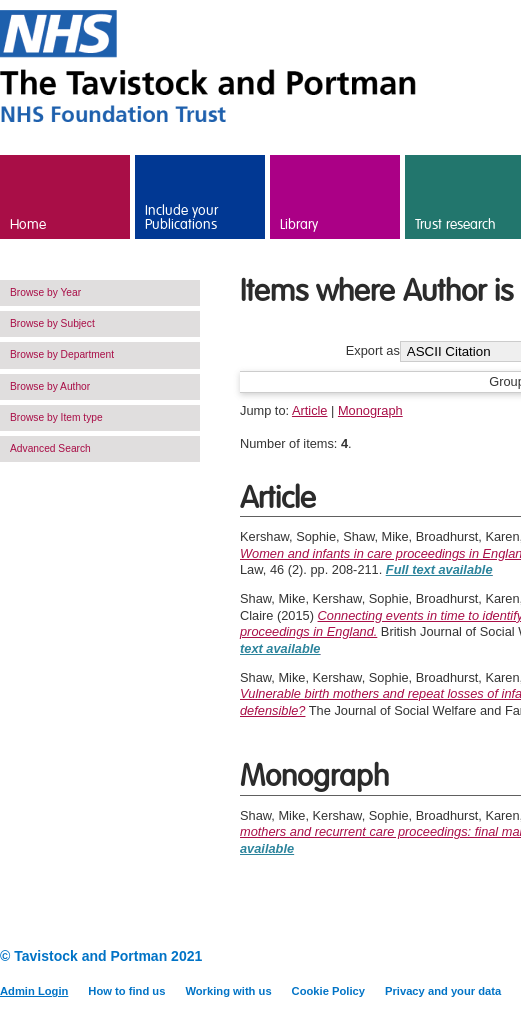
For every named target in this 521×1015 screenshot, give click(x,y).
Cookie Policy (328, 991)
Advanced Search (50, 448)
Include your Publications (181, 218)
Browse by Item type (56, 417)
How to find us (126, 991)
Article (310, 410)
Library (299, 225)
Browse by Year (45, 292)
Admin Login (34, 991)
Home (28, 225)
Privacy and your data (443, 991)
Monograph (370, 410)
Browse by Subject (52, 323)
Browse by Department (62, 354)
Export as (373, 351)
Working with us (228, 991)
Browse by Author (50, 386)
